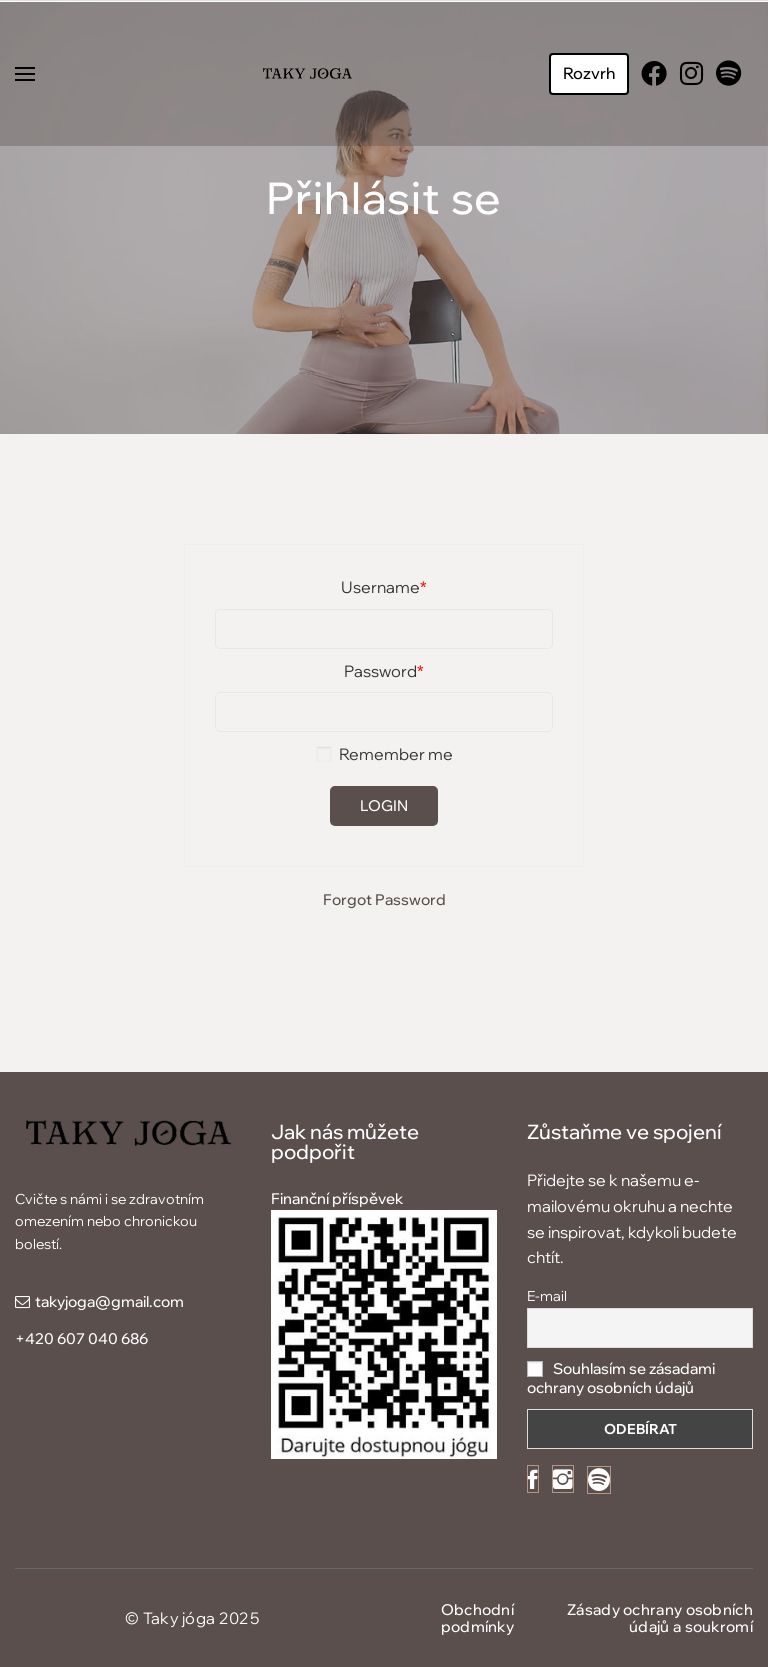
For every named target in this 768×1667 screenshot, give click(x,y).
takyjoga (65, 1301)
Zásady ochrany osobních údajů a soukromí (660, 1618)
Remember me (384, 754)
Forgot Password (384, 899)
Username (384, 587)
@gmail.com (139, 1301)
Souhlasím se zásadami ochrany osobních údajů (621, 1378)
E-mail (547, 1296)
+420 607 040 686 (81, 1338)
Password (384, 671)
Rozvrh (589, 73)
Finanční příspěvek (337, 1198)
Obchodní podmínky (477, 1618)
